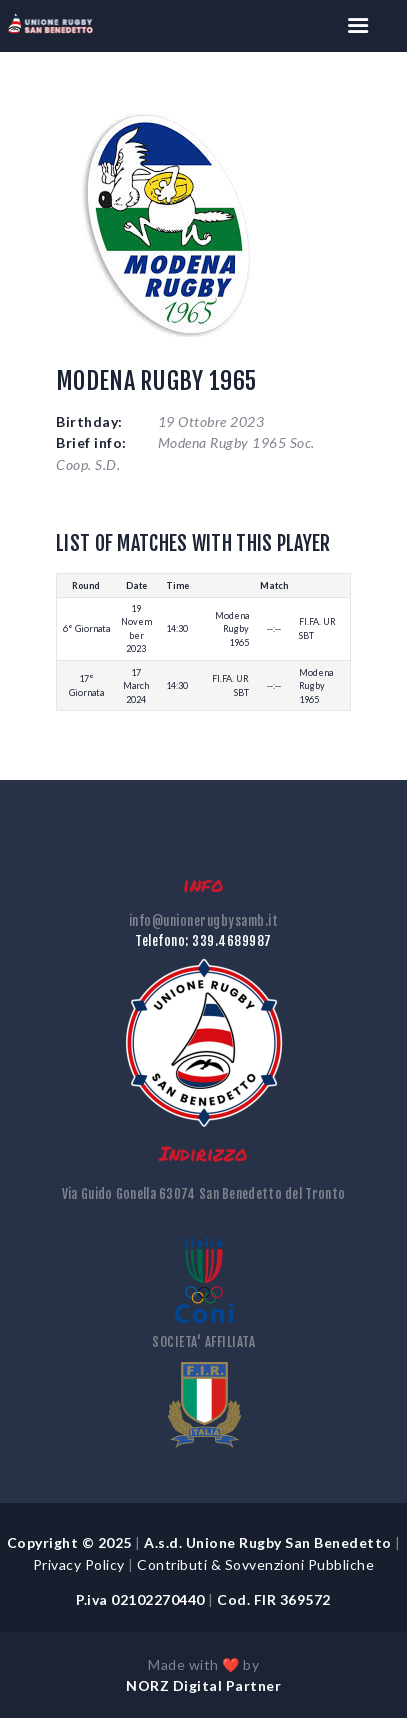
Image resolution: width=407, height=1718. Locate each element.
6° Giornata (86, 628)
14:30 (177, 628)
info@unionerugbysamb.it (204, 921)
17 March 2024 (136, 686)
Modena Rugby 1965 (232, 629)
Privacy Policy (79, 1564)
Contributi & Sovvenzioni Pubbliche (257, 1564)
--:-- (274, 628)
